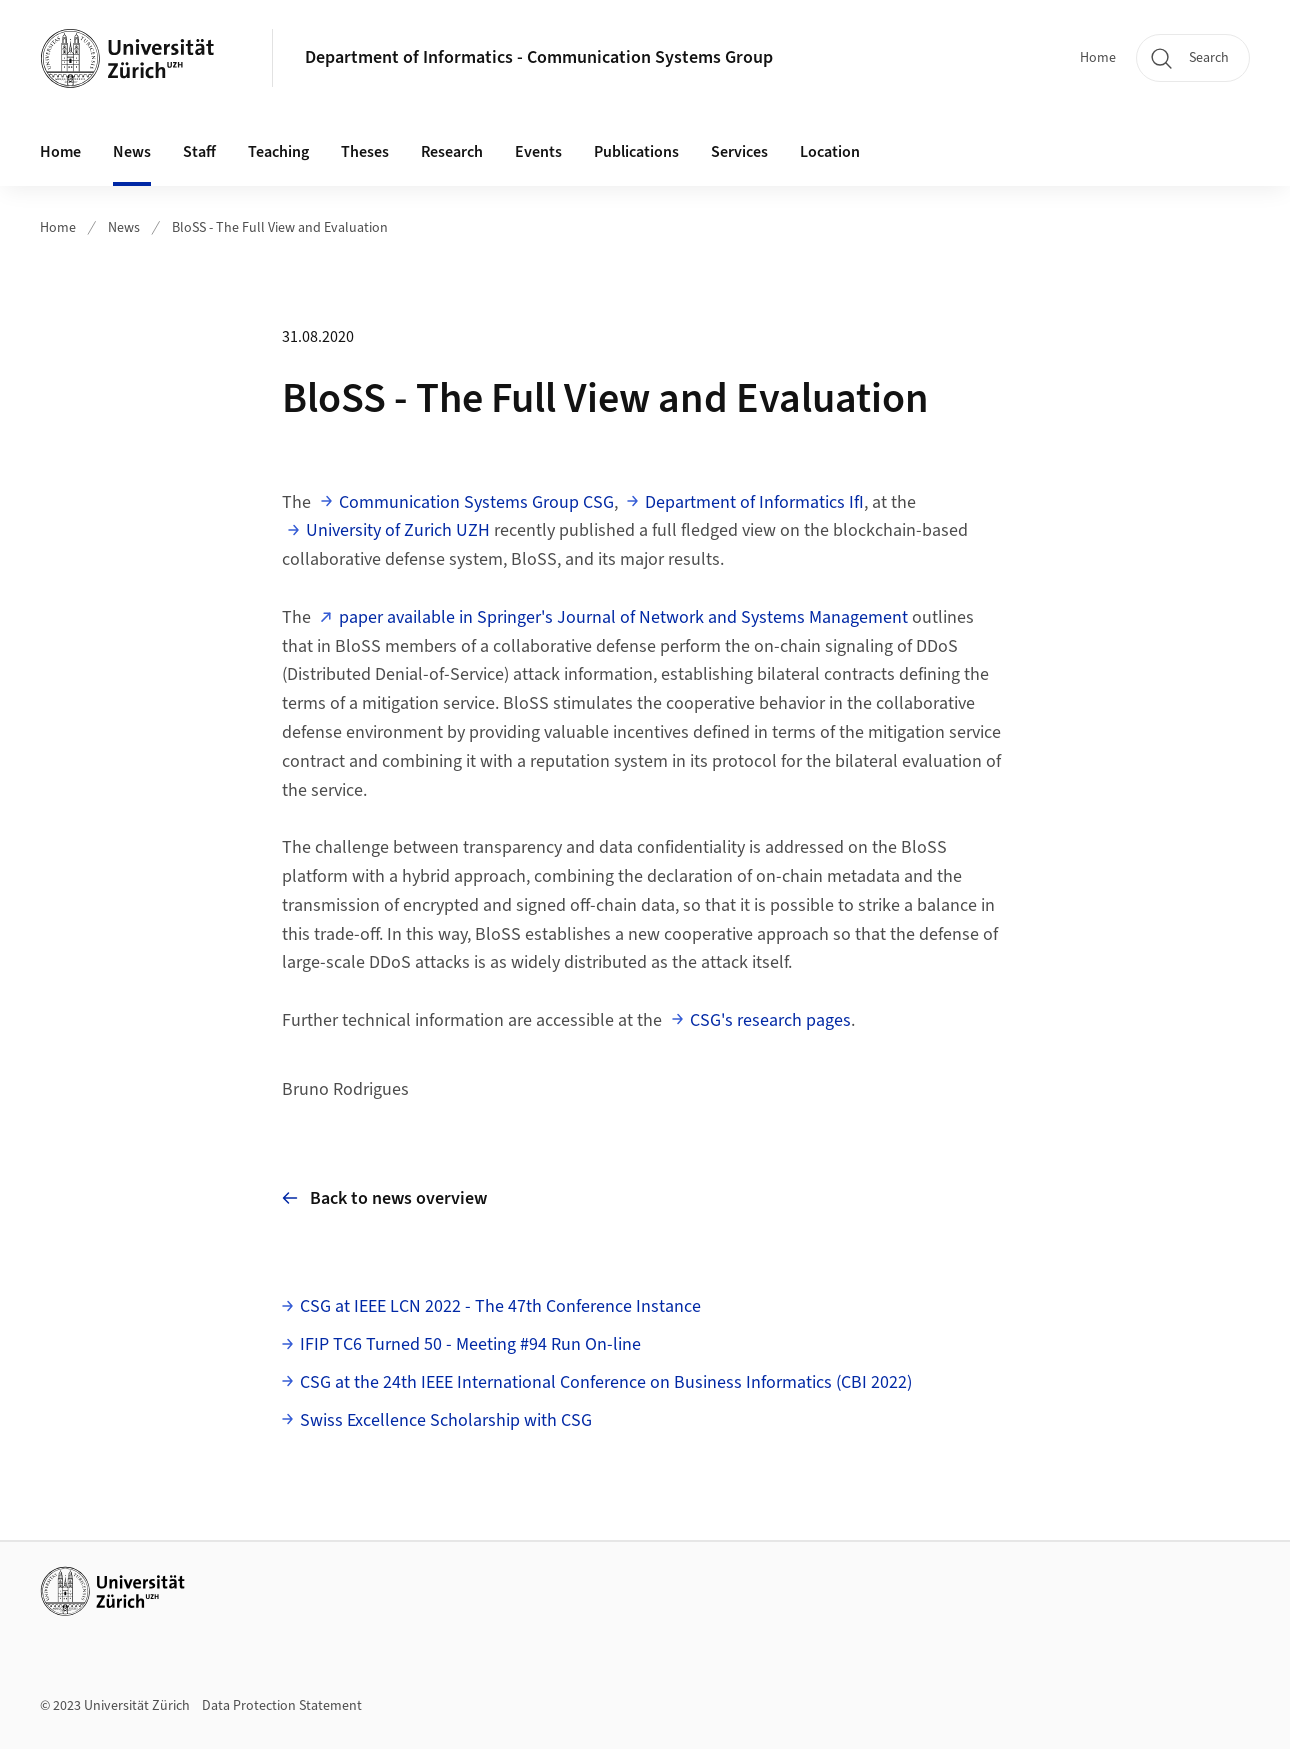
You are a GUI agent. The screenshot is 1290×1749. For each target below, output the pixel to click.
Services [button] (739, 152)
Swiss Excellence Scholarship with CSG (446, 1420)
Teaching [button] (278, 152)
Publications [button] (636, 152)
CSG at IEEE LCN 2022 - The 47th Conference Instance (500, 1306)
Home (1098, 58)
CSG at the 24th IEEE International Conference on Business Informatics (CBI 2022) (606, 1382)
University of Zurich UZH (398, 530)
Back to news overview (384, 1198)
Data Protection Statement (282, 1706)
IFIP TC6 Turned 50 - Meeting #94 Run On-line (470, 1344)
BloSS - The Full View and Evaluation (280, 228)
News (132, 152)
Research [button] (452, 152)
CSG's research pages (770, 1020)
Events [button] (538, 152)
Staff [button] (199, 152)
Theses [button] (365, 152)
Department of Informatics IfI (754, 502)
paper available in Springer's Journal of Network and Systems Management (623, 617)
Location (830, 152)
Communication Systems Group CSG (476, 502)
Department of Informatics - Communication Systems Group (539, 57)
